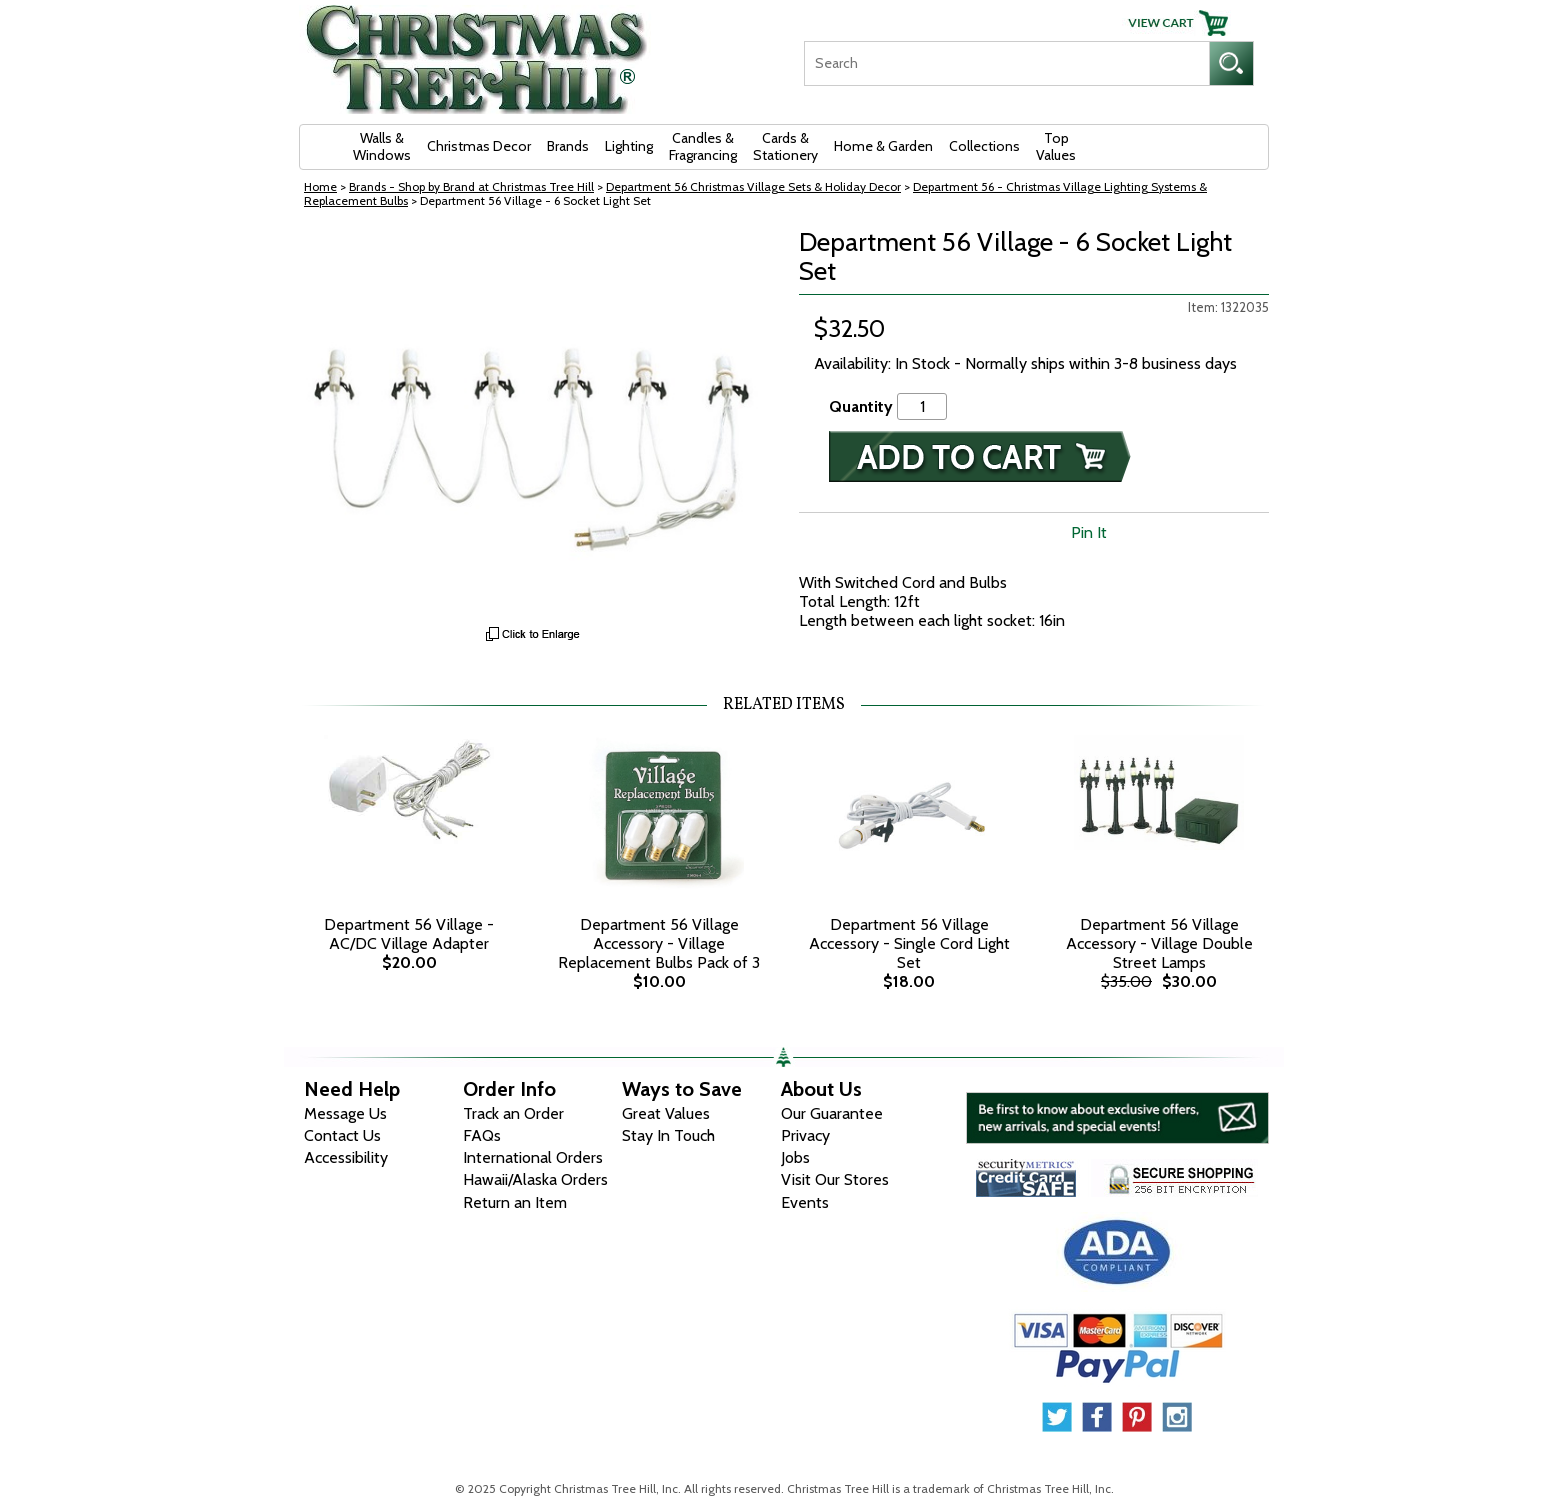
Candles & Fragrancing (703, 146)
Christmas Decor (479, 146)
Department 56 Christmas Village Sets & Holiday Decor (753, 186)
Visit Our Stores (835, 1179)
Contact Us (342, 1135)
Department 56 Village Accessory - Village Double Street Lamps (1159, 943)
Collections (984, 146)
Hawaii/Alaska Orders (535, 1179)
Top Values (1056, 146)
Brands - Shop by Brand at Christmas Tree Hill (471, 186)
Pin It (1089, 532)
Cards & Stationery (785, 146)
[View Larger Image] (534, 421)
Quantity (861, 406)
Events (805, 1202)
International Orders (533, 1157)
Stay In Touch (668, 1135)
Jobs (795, 1157)
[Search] (1006, 63)
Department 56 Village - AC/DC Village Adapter (409, 934)
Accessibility (346, 1157)
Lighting (629, 146)
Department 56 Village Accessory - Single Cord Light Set (909, 943)
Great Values (666, 1113)
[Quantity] (922, 406)
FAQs (482, 1135)
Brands (568, 146)
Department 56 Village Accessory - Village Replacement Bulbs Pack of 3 (659, 943)
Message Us (345, 1113)
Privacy (805, 1135)
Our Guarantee (832, 1113)
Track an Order (513, 1113)
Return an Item (515, 1202)
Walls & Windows (382, 146)
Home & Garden (883, 146)
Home (320, 186)
